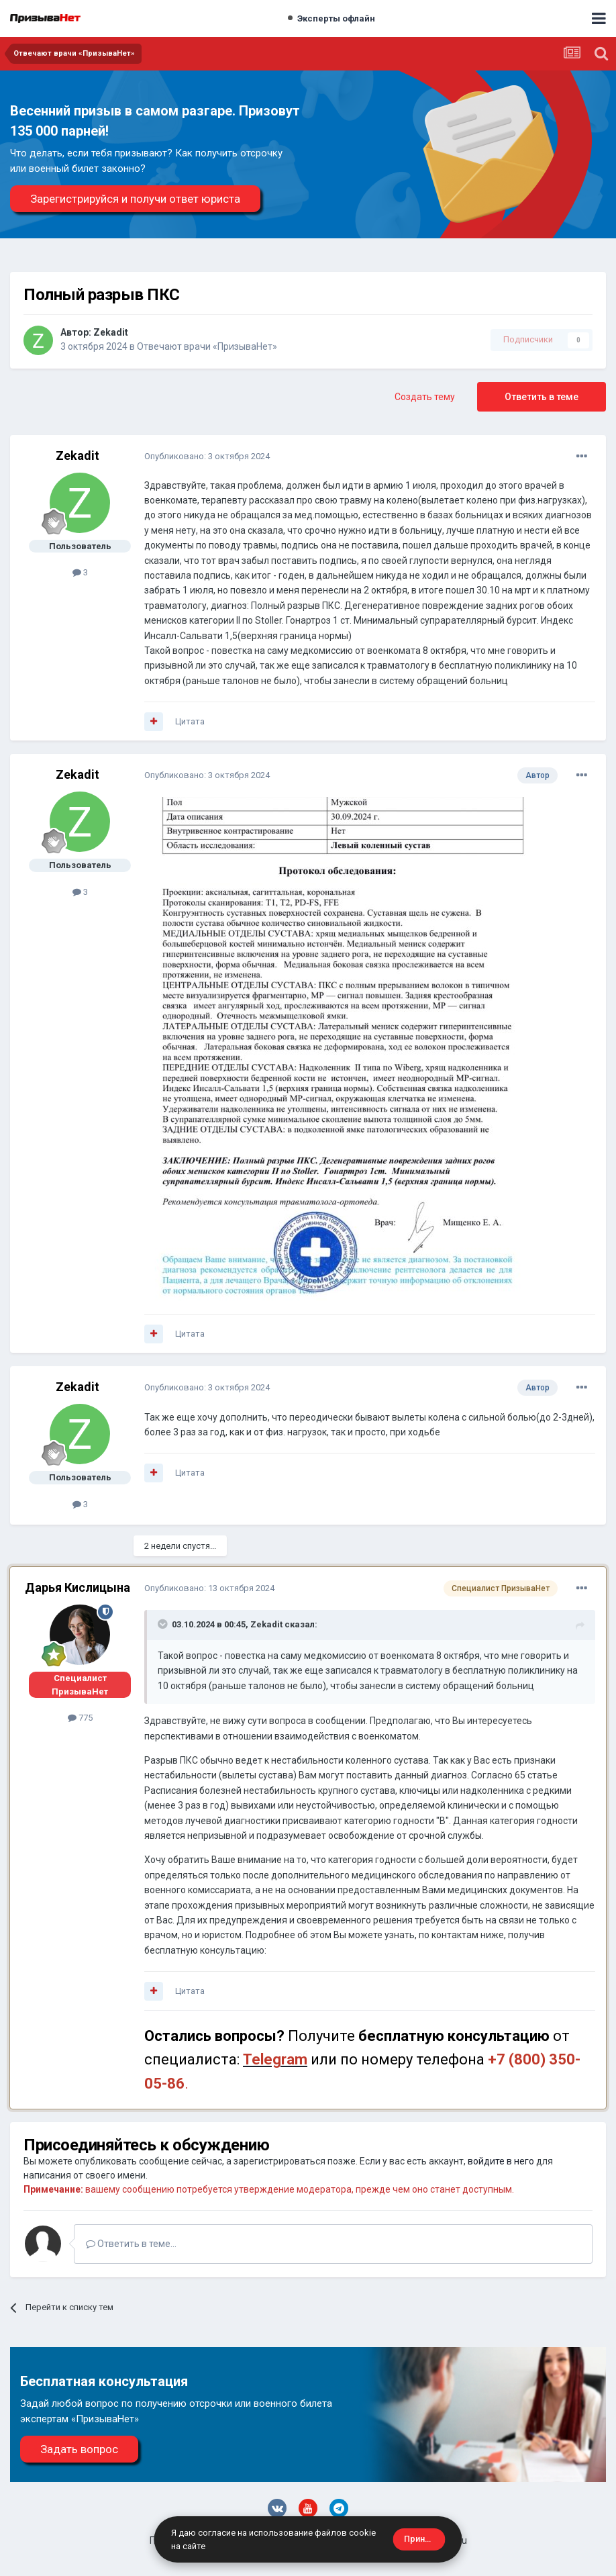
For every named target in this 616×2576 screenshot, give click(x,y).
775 (80, 1718)
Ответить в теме (541, 396)
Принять (421, 2539)
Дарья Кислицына (77, 1587)
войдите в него (501, 2161)
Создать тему (425, 396)
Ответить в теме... (131, 2243)
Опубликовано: (207, 456)
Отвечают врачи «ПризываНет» (207, 346)
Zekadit (110, 332)
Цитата (190, 721)
